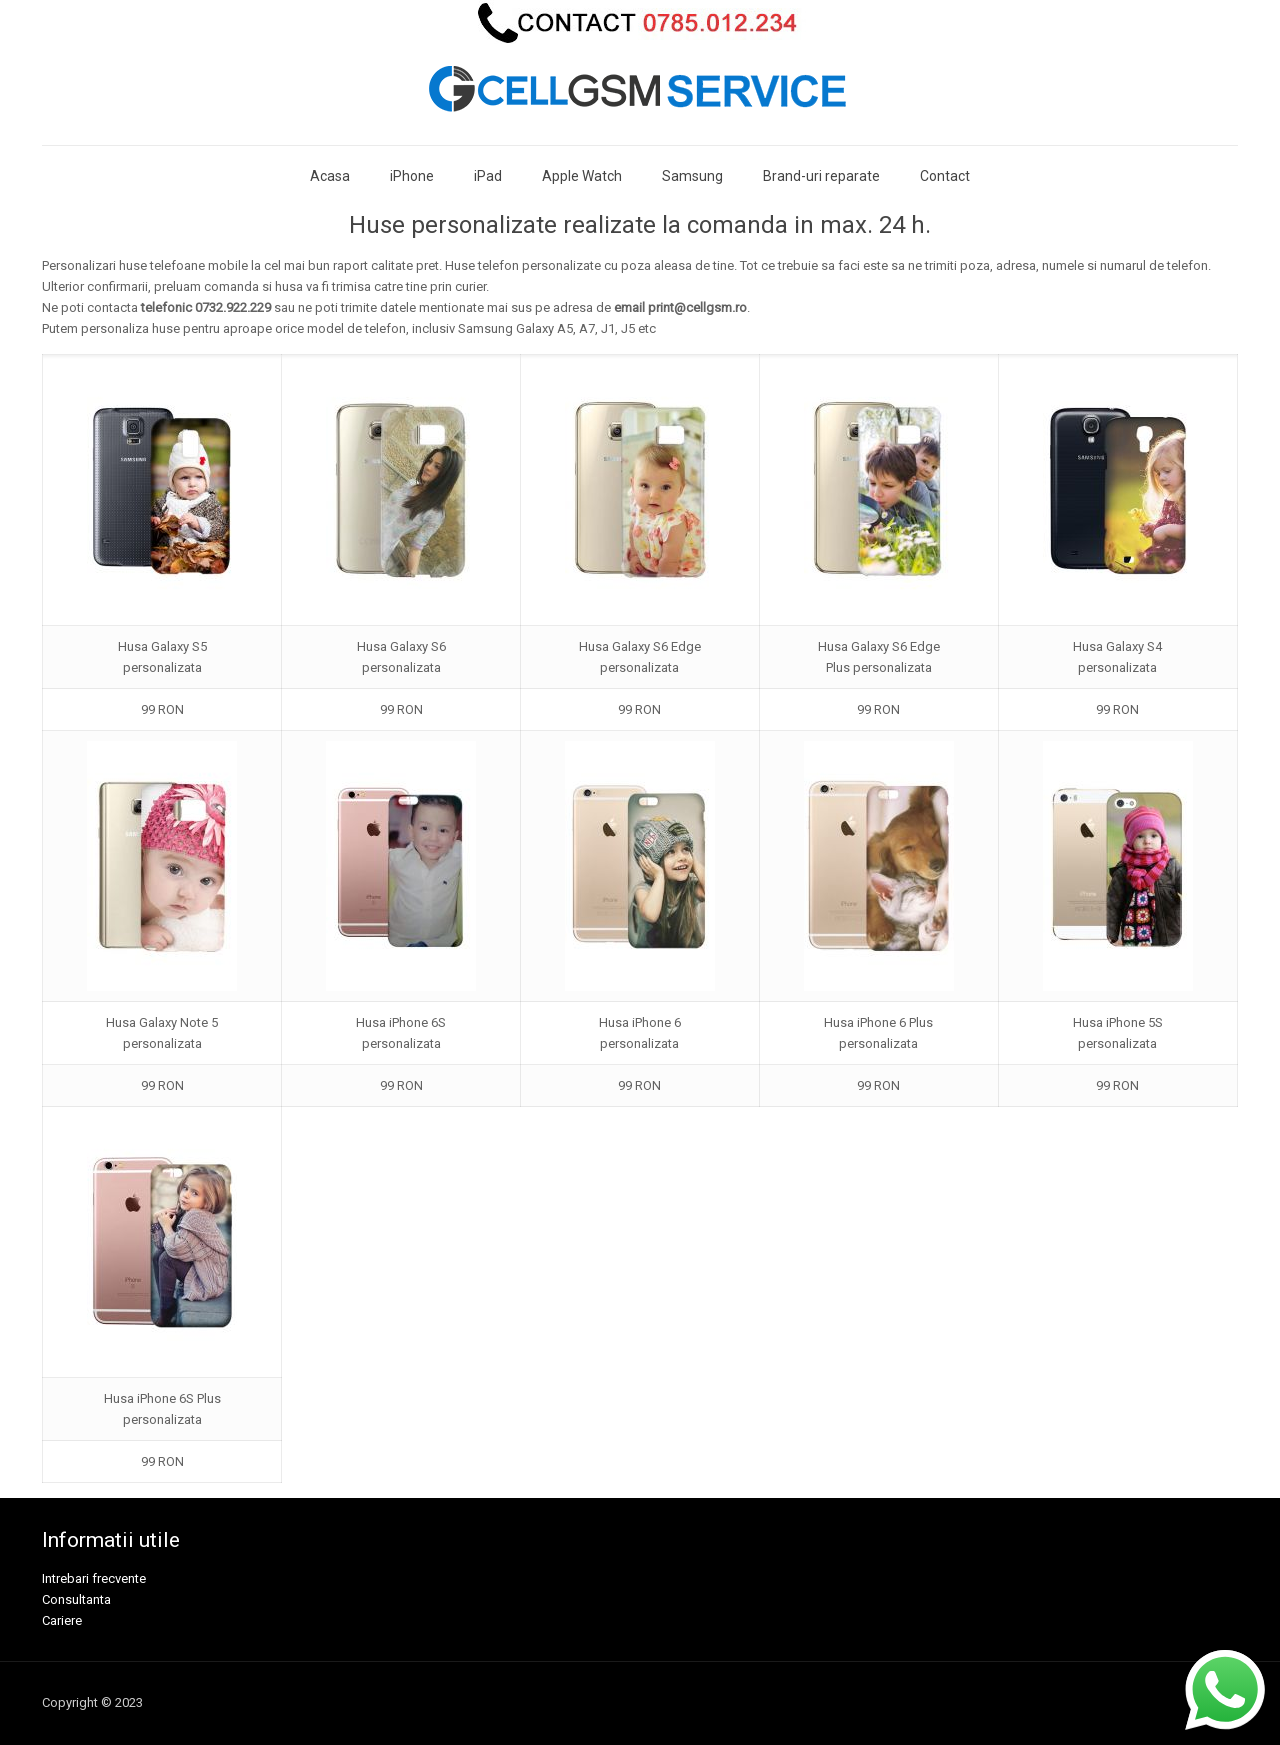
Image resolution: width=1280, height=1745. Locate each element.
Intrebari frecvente (94, 1578)
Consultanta (76, 1599)
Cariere (62, 1620)
